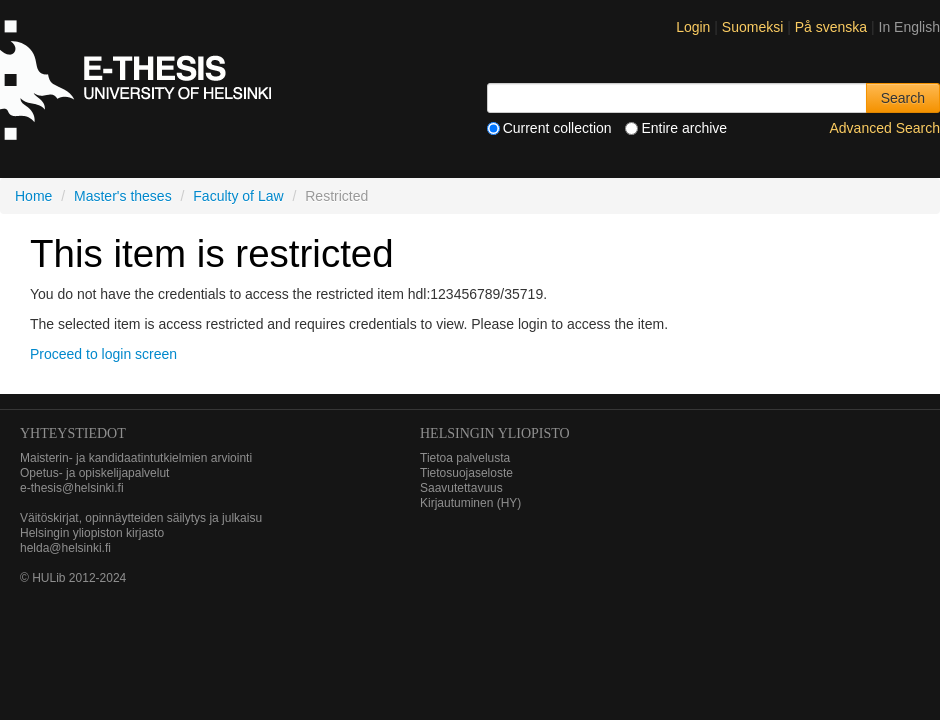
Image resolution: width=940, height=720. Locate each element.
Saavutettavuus (461, 488)
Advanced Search (884, 128)
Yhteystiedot (73, 433)
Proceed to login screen (103, 354)
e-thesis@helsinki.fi (72, 488)
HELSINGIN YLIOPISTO (495, 433)
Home (33, 196)
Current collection (549, 128)
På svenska (833, 27)
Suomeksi (754, 27)
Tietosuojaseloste (466, 473)
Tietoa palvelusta (465, 458)
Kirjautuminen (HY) (470, 503)
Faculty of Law (238, 196)
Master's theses (123, 196)
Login (693, 27)
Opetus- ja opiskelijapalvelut (94, 473)
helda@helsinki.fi (65, 548)
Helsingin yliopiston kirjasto (92, 533)
